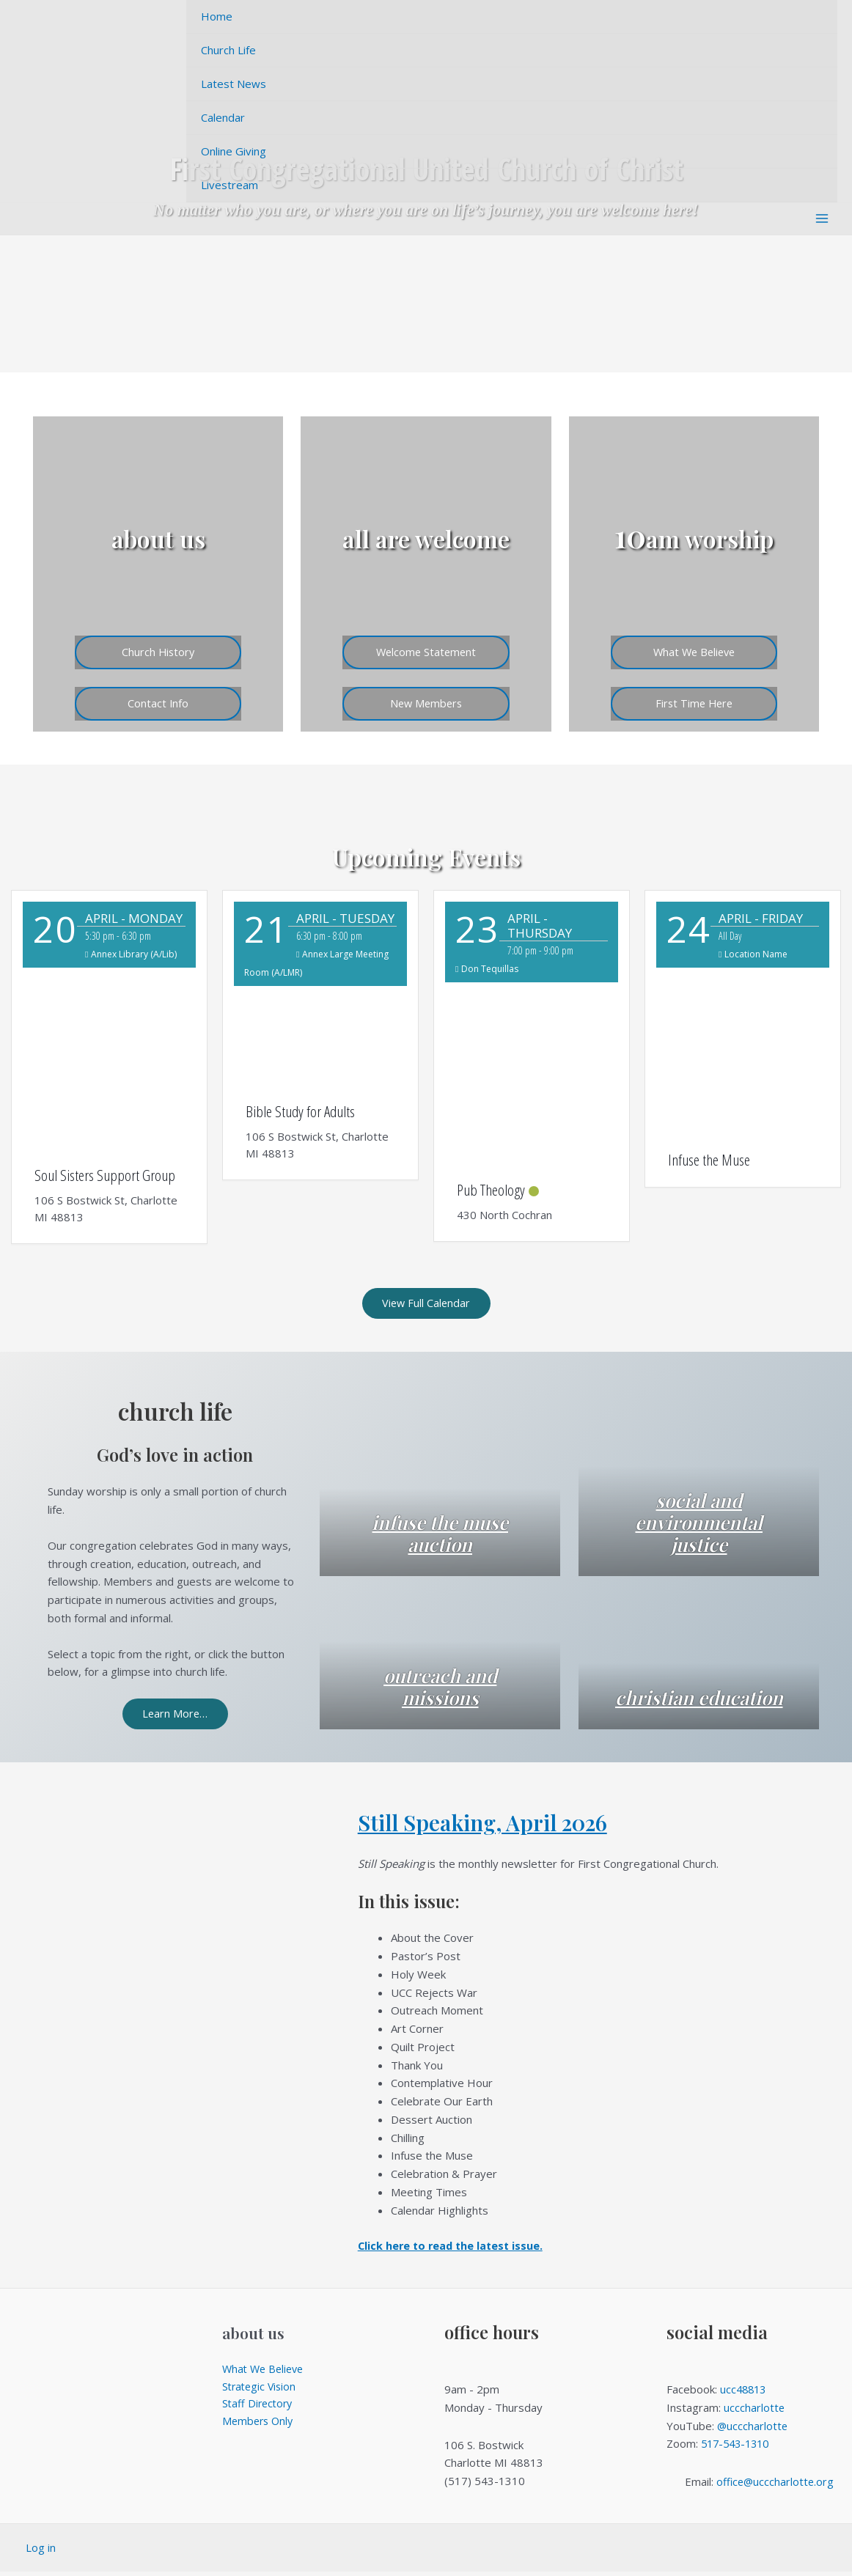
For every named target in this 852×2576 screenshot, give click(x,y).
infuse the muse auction (440, 1535)
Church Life (228, 50)
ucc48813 (744, 2393)
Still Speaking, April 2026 (494, 1826)
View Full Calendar (426, 1304)
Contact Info (158, 702)
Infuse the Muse (709, 1159)
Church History (158, 648)
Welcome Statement (425, 648)
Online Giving (233, 151)
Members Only (259, 2428)
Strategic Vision (261, 2391)
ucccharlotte (754, 2411)
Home (216, 16)
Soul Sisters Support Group (104, 1175)
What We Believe (693, 648)
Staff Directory (259, 2409)
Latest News (233, 83)
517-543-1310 (738, 2447)
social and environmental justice (698, 1524)
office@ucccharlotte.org (775, 2485)
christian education (699, 1689)
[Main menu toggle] (822, 219)
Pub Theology (491, 1190)
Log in (41, 2551)
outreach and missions (440, 1689)
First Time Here (693, 702)
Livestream (229, 184)
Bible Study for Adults (300, 1111)
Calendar (223, 117)
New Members (425, 702)
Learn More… (175, 1717)
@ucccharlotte (753, 2429)
